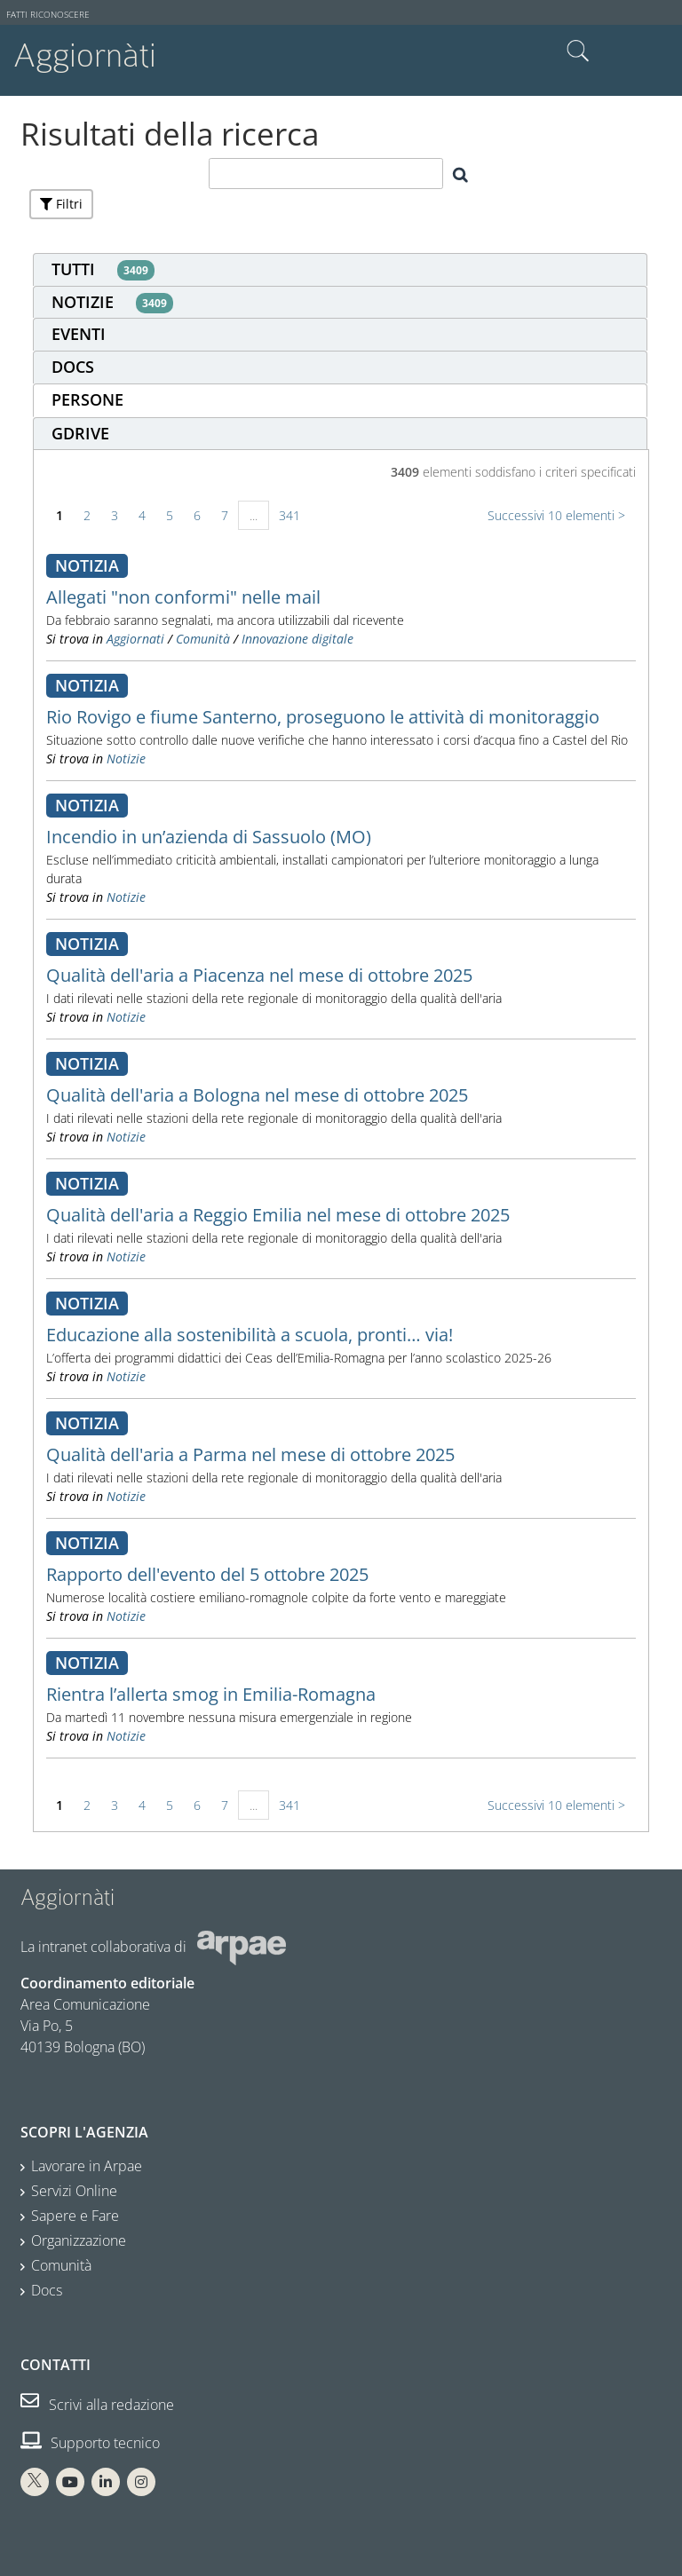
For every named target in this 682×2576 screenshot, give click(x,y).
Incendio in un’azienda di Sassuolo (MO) (208, 837)
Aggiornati (135, 638)
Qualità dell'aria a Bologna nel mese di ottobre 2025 (257, 1095)
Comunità (203, 638)
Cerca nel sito (578, 51)
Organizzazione (78, 2240)
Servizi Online (74, 2191)
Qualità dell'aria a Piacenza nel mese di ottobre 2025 (259, 975)
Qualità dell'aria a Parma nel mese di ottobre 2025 (250, 1454)
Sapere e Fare (75, 2215)
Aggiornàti (84, 55)
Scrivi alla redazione (97, 2404)
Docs (46, 2290)
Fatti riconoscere (48, 14)
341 (289, 515)
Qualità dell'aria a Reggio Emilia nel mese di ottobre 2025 (278, 1215)
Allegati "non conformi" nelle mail (183, 597)
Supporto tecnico (90, 2443)
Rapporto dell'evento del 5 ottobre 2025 (207, 1574)
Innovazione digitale (297, 638)
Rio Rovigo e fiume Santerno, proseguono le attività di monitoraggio (322, 717)
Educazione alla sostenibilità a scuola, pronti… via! (249, 1335)
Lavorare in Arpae (86, 2166)
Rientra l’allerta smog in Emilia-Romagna (211, 1694)
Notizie (126, 758)
